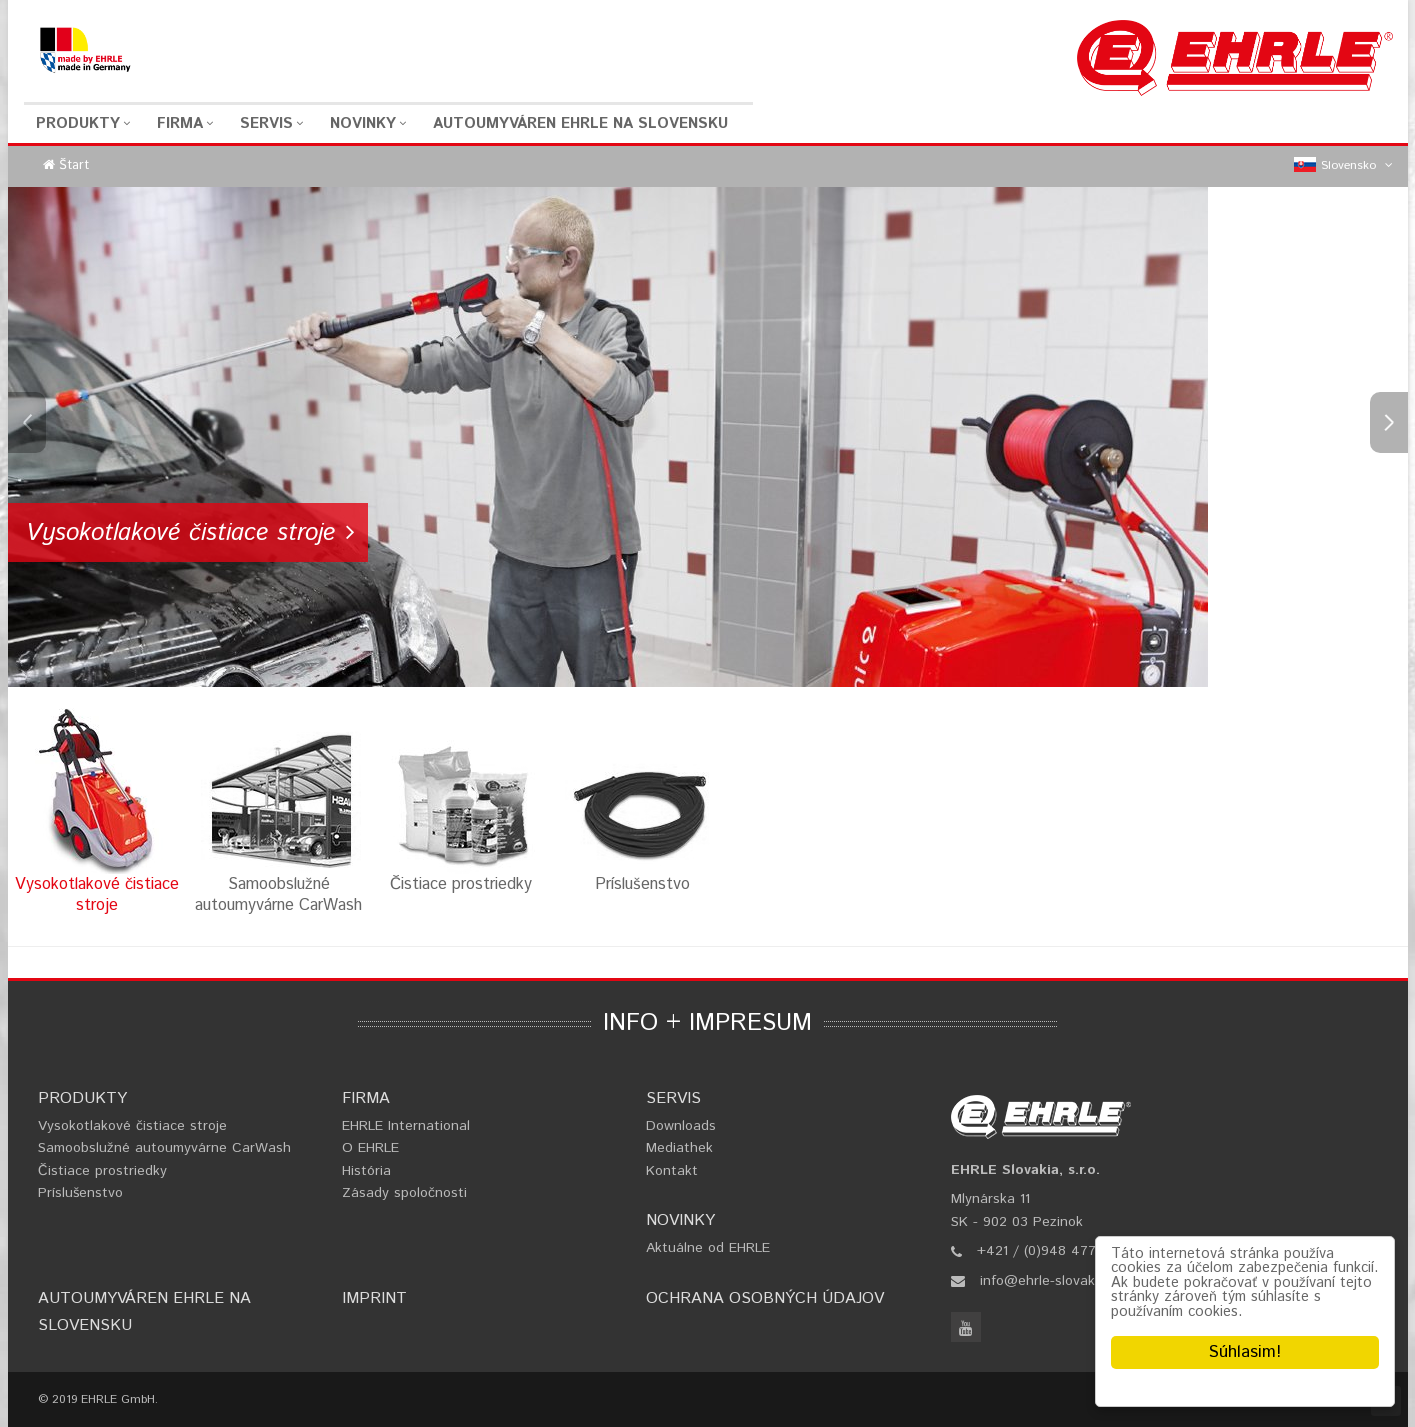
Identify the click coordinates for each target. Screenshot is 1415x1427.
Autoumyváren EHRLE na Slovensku (580, 123)
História (366, 1171)
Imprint (374, 1298)
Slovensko (1343, 166)
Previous (27, 422)
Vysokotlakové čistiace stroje (132, 1126)
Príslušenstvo (80, 1193)
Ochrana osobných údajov (765, 1298)
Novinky (363, 123)
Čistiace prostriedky (102, 1171)
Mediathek (679, 1148)
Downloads (681, 1126)
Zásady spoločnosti (404, 1193)
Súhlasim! (1245, 1352)
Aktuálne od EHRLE (708, 1248)
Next (1389, 422)
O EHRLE (370, 1148)
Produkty (78, 123)
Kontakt (672, 1171)
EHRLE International (406, 1126)
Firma (180, 123)
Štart (74, 165)
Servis (266, 123)
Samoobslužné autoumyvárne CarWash (164, 1148)
